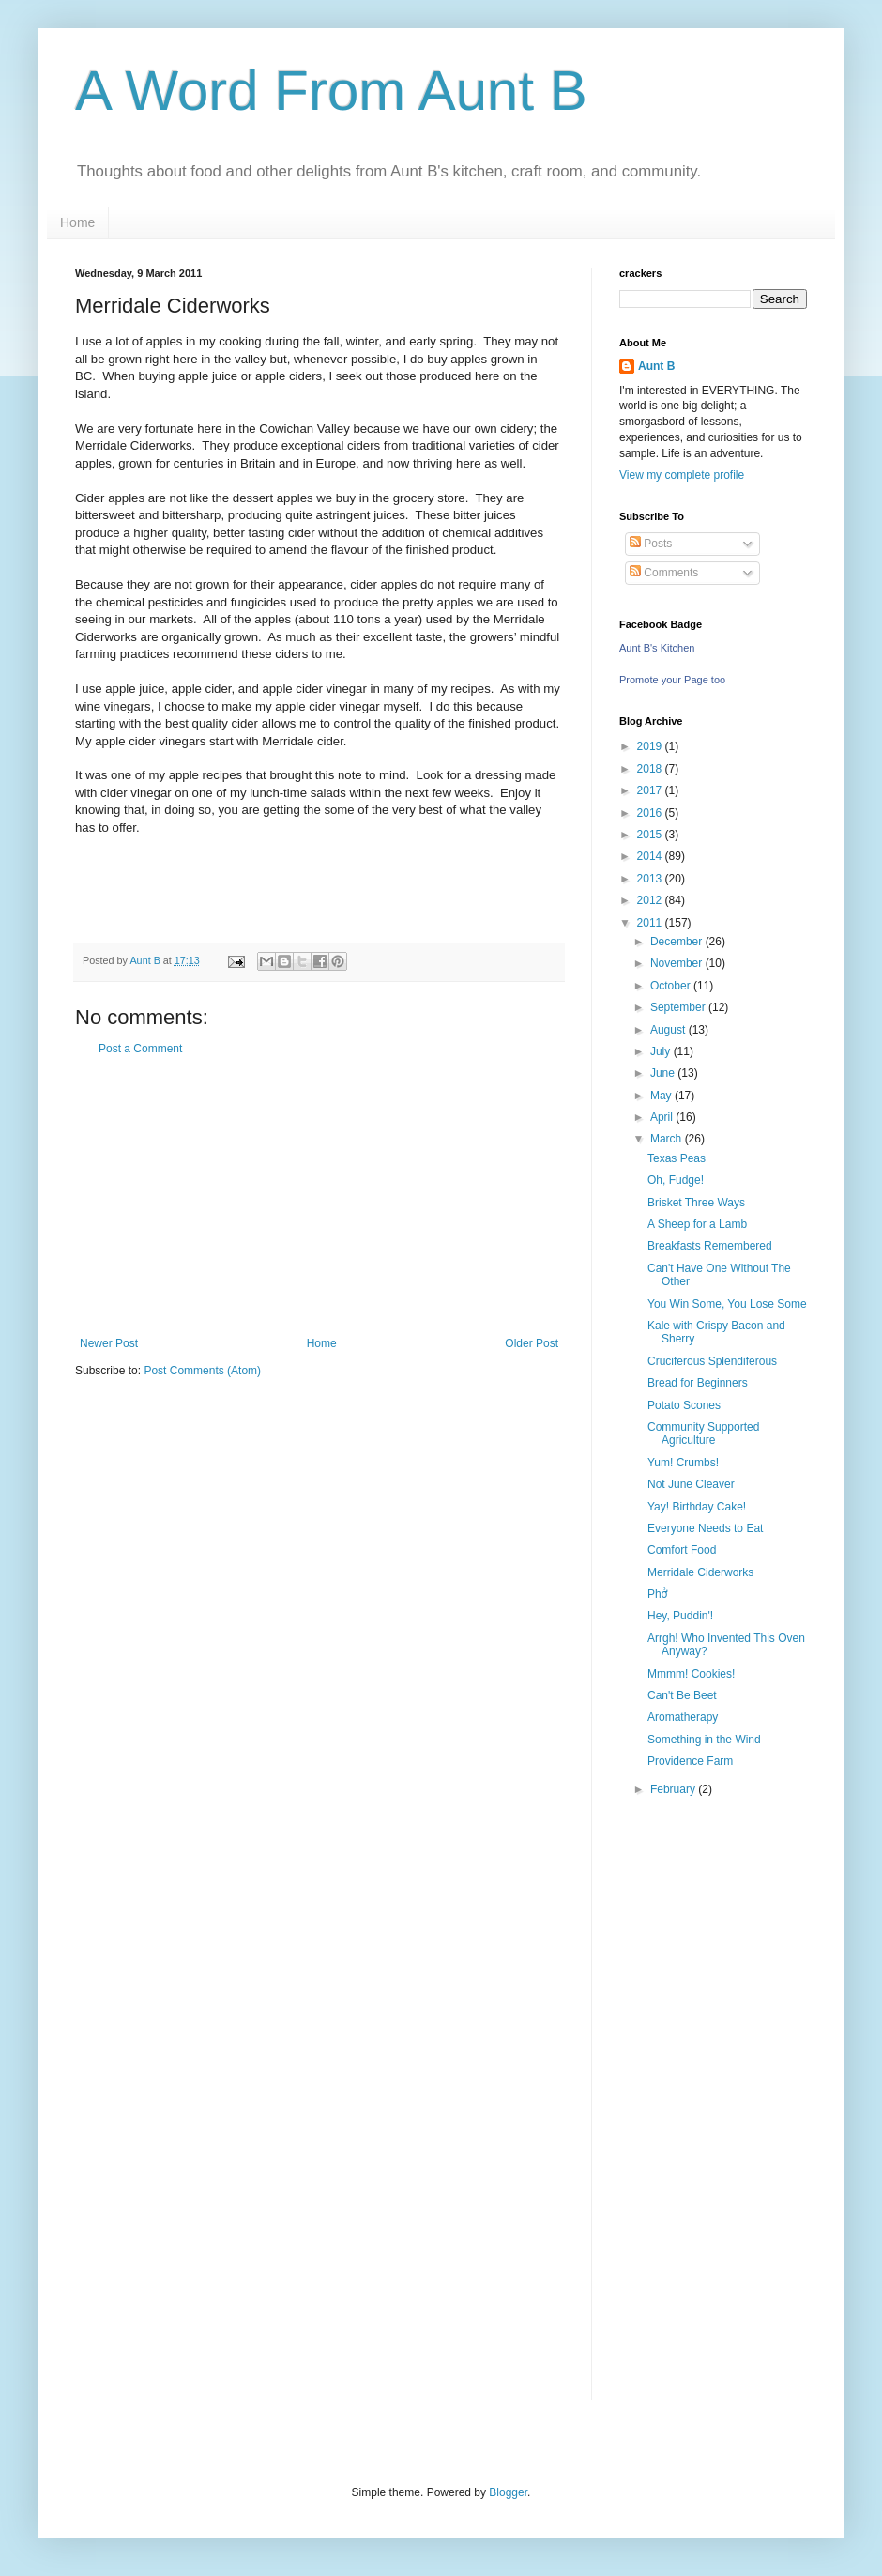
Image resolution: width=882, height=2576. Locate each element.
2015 (651, 834)
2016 (651, 813)
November (678, 963)
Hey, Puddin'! (680, 1615)
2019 (651, 746)
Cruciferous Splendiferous (712, 1361)
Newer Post (109, 1343)
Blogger (508, 2492)
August (669, 1029)
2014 (651, 856)
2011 (651, 922)
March (667, 1138)
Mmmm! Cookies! (691, 1673)
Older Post (531, 1343)
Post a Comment (140, 1048)
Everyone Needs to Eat (705, 1528)
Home (77, 222)
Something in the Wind (704, 1739)
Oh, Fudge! (675, 1180)
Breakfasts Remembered (709, 1245)
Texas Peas (676, 1158)
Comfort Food (681, 1549)
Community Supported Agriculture (703, 1433)
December (678, 941)
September (679, 1007)
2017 (651, 790)
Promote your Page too (672, 679)
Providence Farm (690, 1761)
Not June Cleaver (691, 1484)
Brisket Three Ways (696, 1202)
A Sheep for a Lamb (697, 1224)
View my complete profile (681, 475)
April (663, 1117)
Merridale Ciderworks (700, 1572)
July (662, 1051)
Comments (664, 572)
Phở (657, 1594)
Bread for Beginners (697, 1382)
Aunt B (656, 366)
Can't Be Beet (682, 1695)
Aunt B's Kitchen (656, 647)
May (662, 1095)
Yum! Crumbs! (683, 1462)
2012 (651, 900)
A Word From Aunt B (331, 90)
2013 (651, 878)
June (663, 1073)
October (671, 985)
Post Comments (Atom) (202, 1370)
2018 (651, 768)
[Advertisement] (319, 1196)
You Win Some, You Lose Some (727, 1304)
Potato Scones (684, 1405)
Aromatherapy (682, 1717)
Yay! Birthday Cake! (696, 1506)
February (674, 1789)
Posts (651, 543)
